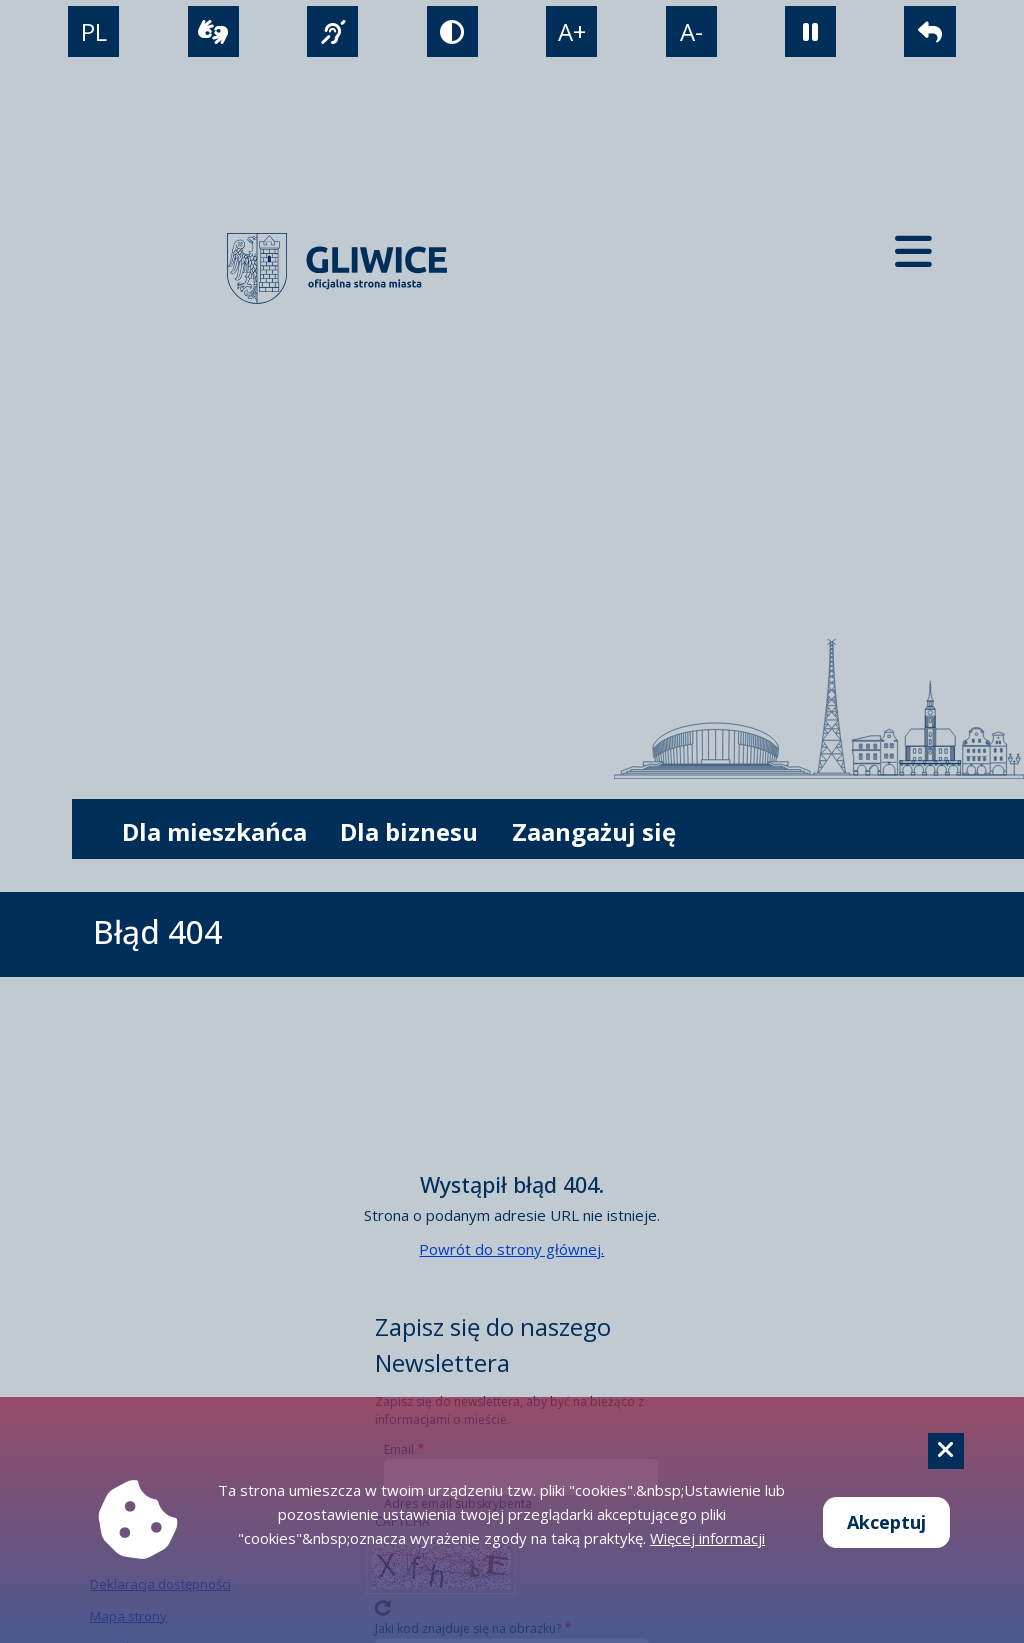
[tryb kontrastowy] (452, 31)
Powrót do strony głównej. (511, 1249)
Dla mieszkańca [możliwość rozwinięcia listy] (214, 831)
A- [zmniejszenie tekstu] (691, 31)
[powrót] (929, 31)
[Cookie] (946, 1451)
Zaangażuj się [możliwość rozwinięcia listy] (594, 831)
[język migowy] (332, 31)
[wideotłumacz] (213, 31)
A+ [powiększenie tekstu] (572, 31)
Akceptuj (886, 1522)
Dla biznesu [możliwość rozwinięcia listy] (409, 831)
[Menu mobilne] (913, 250)
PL (94, 31)
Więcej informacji (707, 1538)
